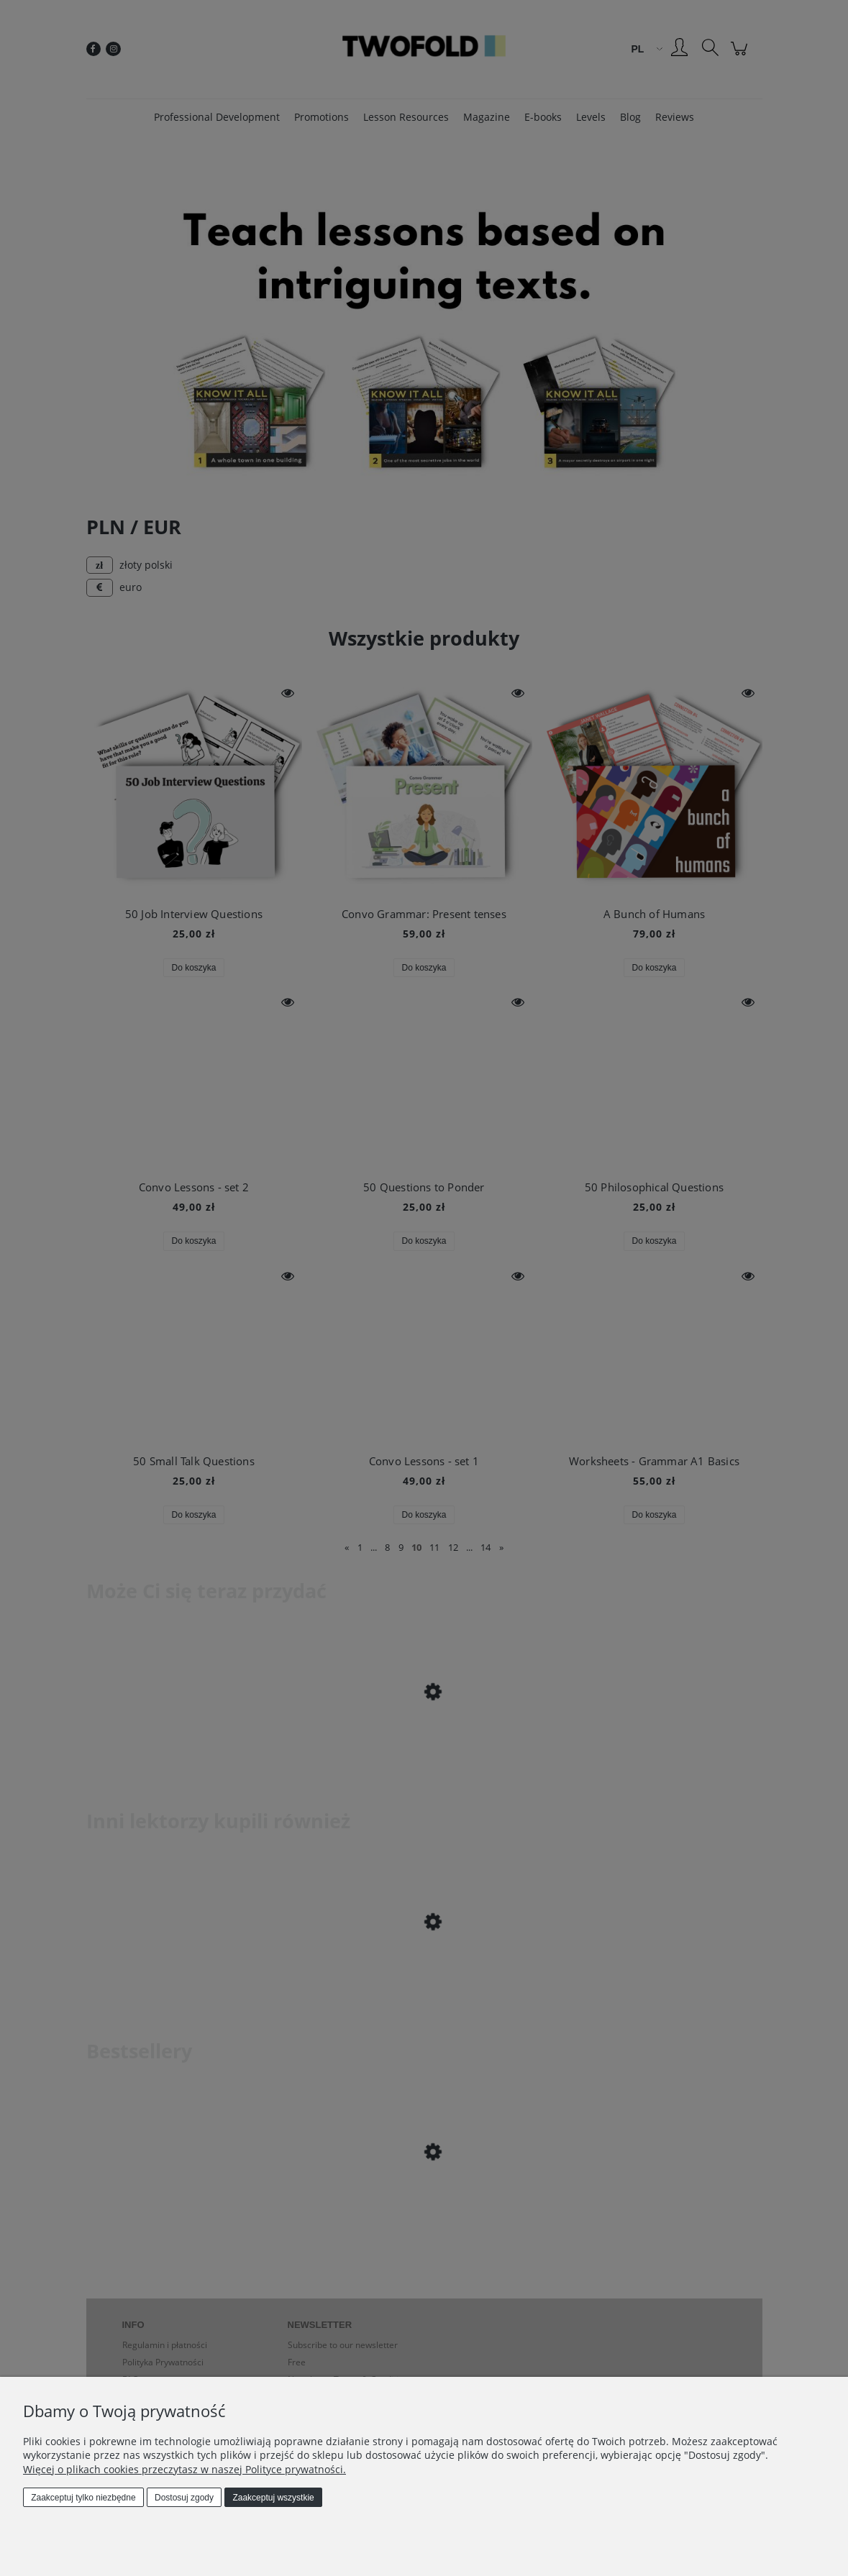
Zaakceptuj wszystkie (273, 2498)
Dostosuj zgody (184, 2498)
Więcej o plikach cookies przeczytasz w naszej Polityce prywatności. (184, 2469)
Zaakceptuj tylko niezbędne (83, 2498)
